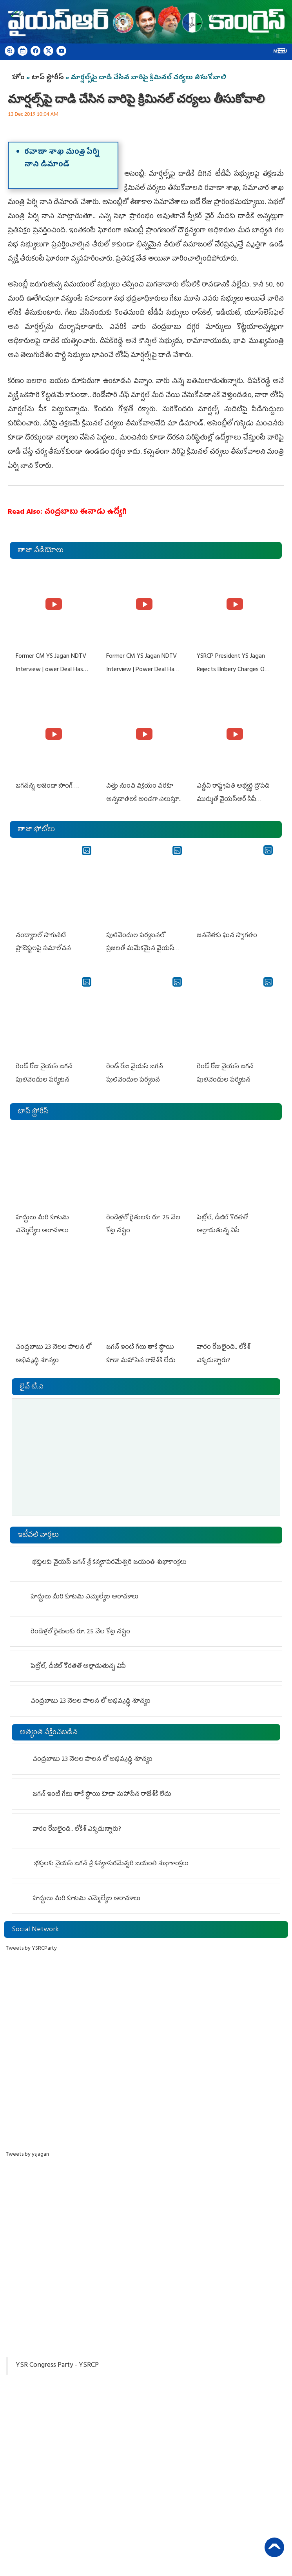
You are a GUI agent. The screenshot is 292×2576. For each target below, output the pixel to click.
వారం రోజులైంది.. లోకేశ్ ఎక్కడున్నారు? (77, 1827)
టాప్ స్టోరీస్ (48, 78)
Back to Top (274, 2546)
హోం (18, 78)
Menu (280, 51)
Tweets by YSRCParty (31, 1946)
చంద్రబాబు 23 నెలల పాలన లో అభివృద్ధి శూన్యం (91, 1699)
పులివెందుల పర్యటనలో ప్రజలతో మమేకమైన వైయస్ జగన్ (140, 948)
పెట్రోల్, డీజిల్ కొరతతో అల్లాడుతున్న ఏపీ (78, 1664)
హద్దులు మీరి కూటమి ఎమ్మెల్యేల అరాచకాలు (84, 1594)
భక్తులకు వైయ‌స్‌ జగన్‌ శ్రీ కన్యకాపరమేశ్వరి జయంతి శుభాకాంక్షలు (109, 1560)
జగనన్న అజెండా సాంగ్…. (46, 786)
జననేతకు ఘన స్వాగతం (227, 935)
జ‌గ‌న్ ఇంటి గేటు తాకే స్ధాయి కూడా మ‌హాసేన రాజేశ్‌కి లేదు (102, 1792)
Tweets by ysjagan (27, 2152)
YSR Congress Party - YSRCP (57, 2363)
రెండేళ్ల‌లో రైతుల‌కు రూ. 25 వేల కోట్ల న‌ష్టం (80, 1629)
